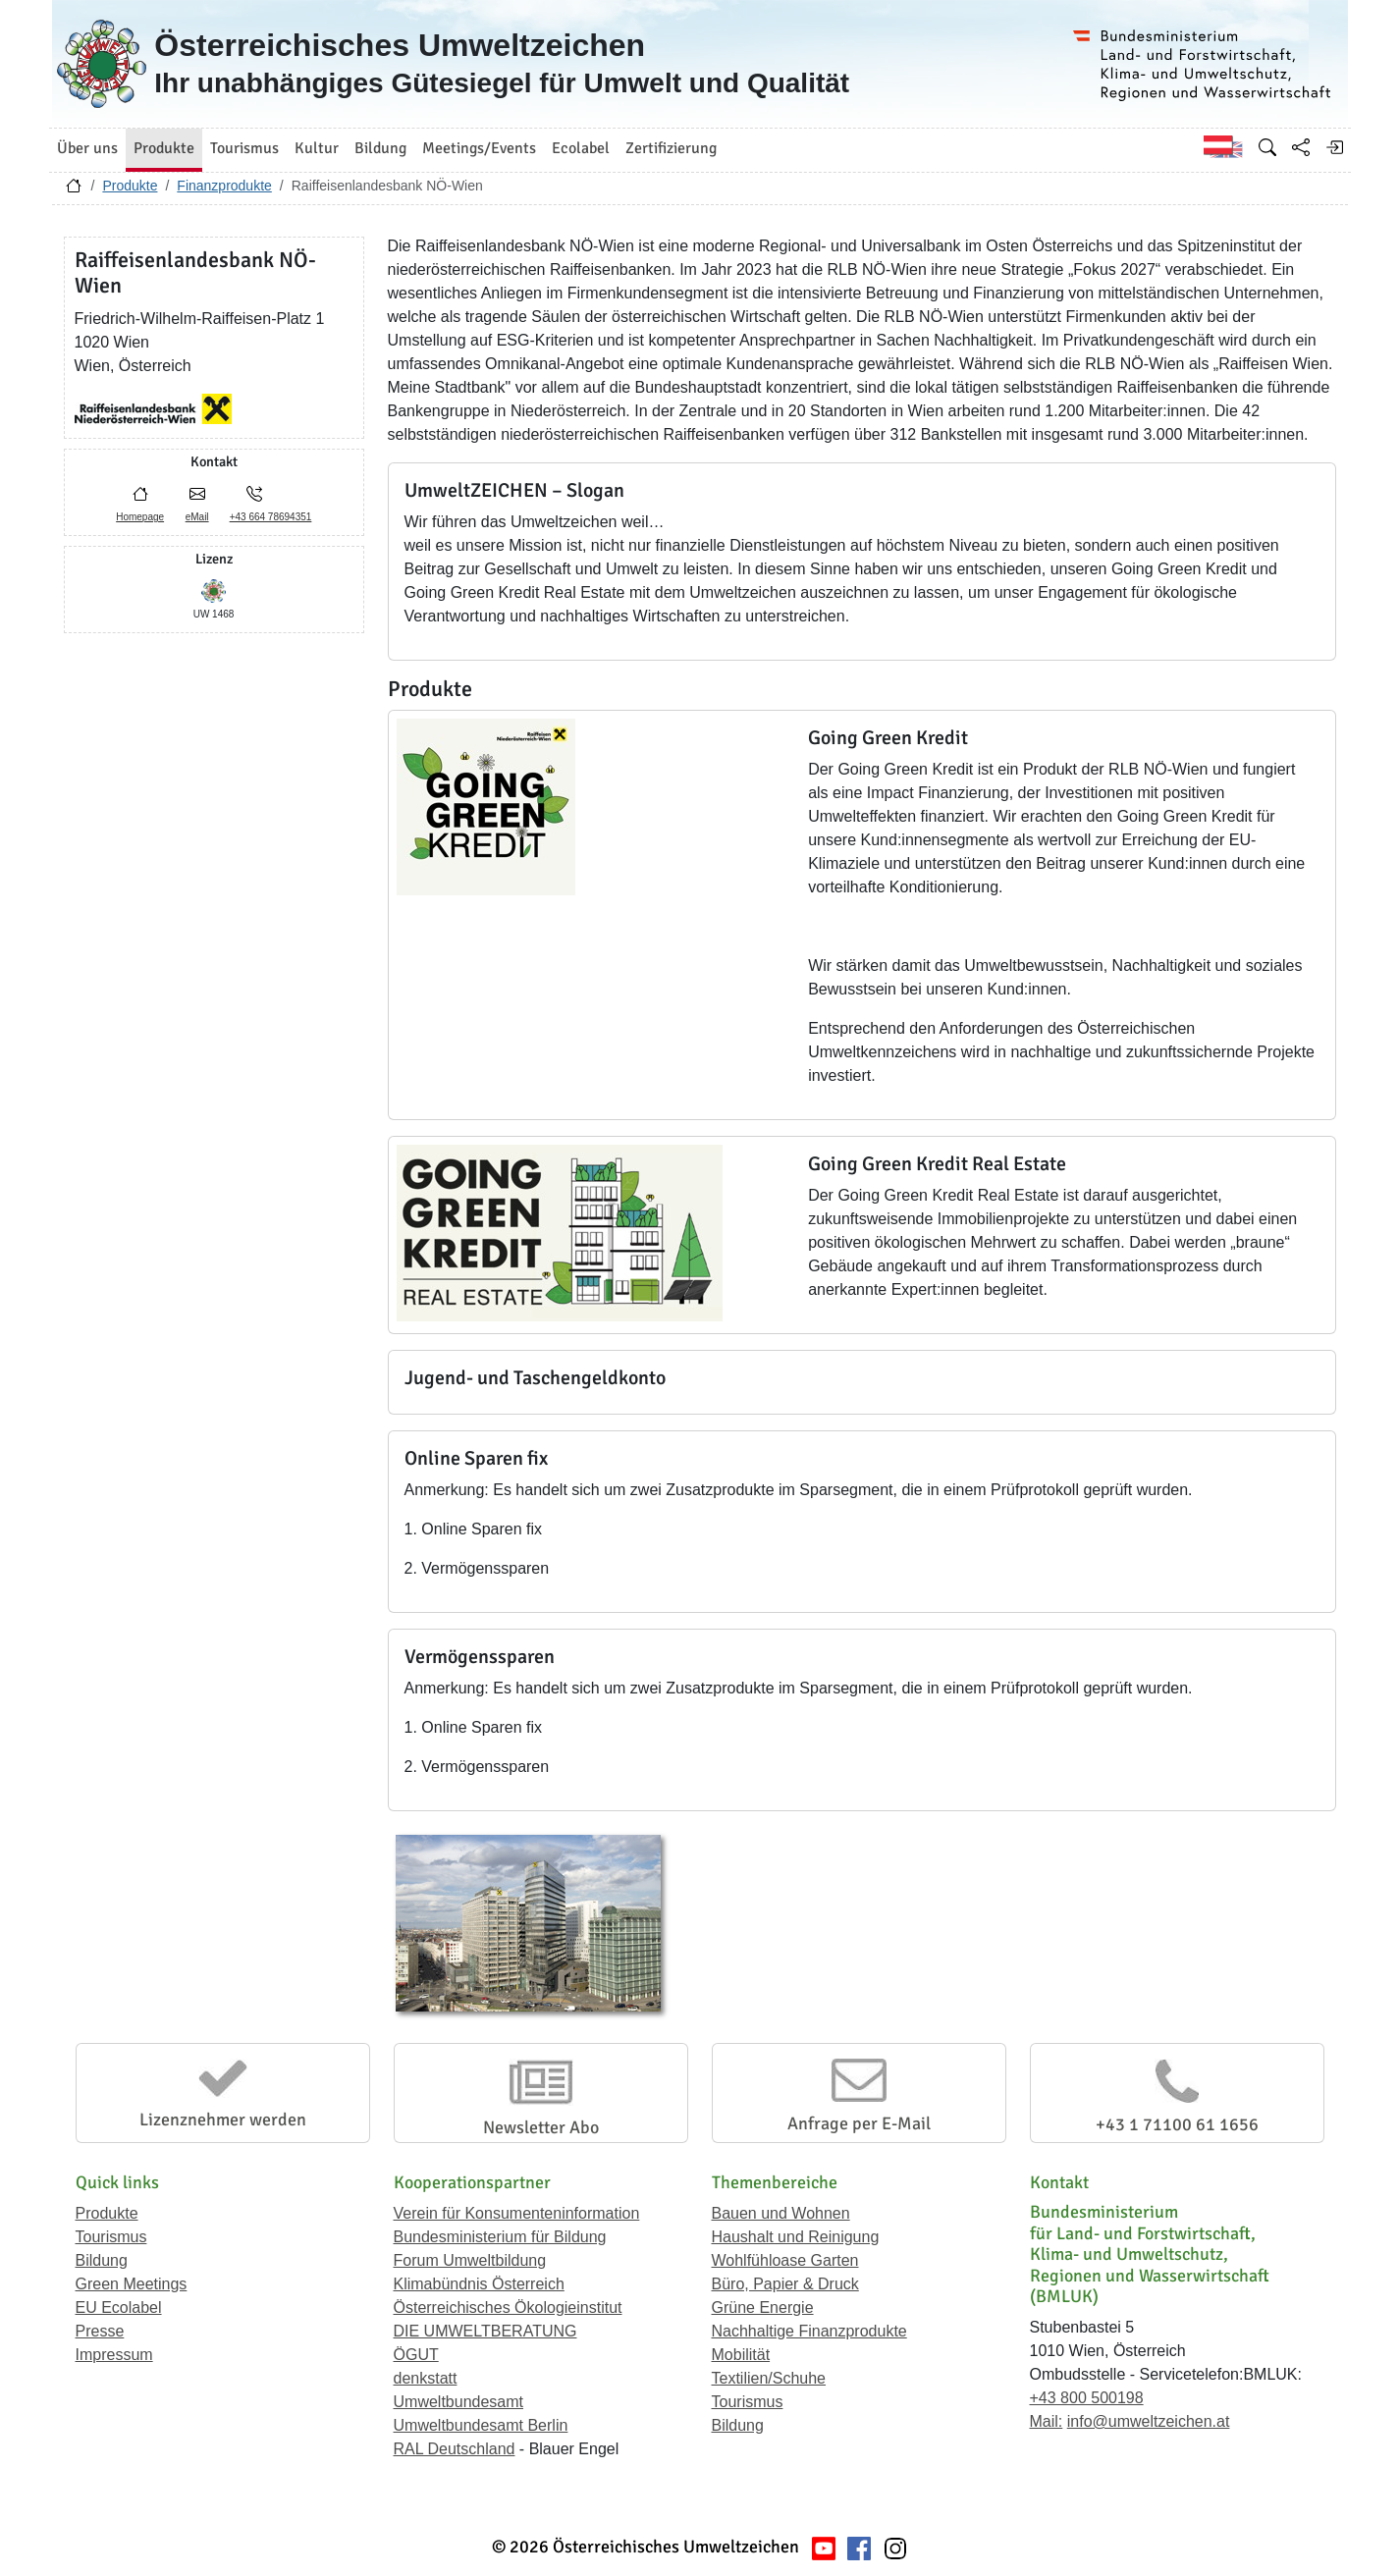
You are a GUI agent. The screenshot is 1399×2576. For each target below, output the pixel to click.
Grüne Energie (763, 2307)
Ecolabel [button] (581, 148)
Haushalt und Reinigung (796, 2236)
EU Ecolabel (119, 2307)
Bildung (102, 2260)
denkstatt (425, 2378)
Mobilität (741, 2354)
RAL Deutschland (454, 2449)
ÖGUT (416, 2354)
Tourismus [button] (244, 148)
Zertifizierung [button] (671, 148)
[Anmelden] (1334, 147)
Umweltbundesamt (459, 2401)
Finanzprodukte (224, 185)
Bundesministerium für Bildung (500, 2236)
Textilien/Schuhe (769, 2378)
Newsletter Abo (541, 2127)
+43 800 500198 (1087, 2397)
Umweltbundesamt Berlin (481, 2425)
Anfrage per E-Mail (859, 2123)
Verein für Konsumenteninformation (517, 2213)
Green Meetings (132, 2284)
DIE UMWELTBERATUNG (485, 2331)
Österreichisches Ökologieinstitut (508, 2307)
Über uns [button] (87, 148)
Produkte (129, 185)
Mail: (1046, 2421)
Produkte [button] (164, 148)
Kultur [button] (317, 148)
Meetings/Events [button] (479, 148)
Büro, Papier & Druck (785, 2284)
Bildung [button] (380, 148)
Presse (100, 2331)
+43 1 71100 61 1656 (1177, 2124)
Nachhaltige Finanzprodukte (809, 2331)
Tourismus (111, 2236)
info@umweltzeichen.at (1148, 2421)
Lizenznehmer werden (222, 2119)
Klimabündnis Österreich (479, 2284)
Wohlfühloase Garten (785, 2260)
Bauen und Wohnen (781, 2213)
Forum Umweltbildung (470, 2260)
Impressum (114, 2354)
